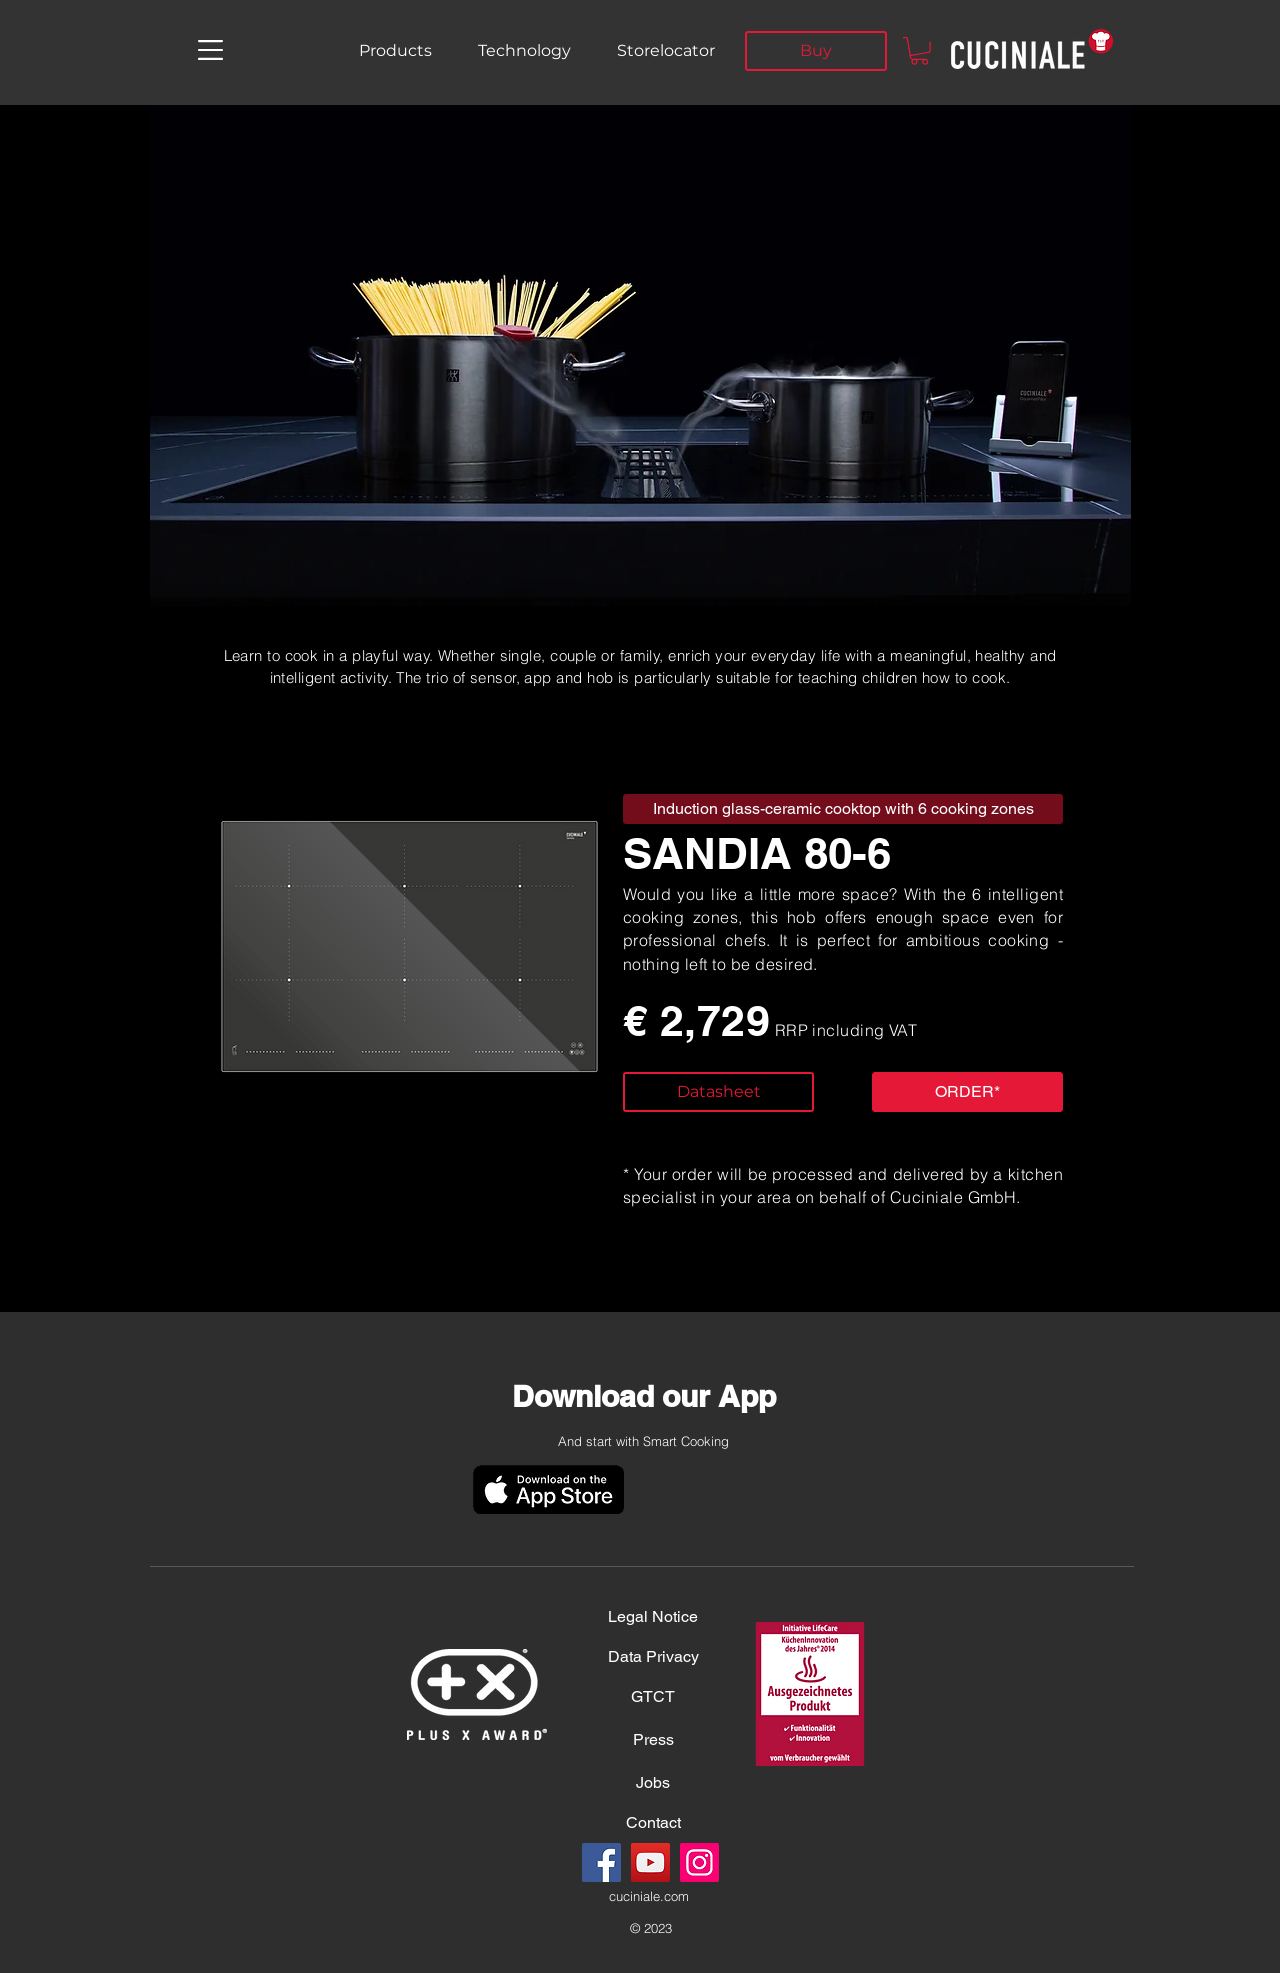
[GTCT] (653, 1697)
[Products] (395, 51)
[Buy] (816, 51)
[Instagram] (699, 1862)
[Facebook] (601, 1862)
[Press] (653, 1740)
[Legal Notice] (653, 1617)
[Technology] (524, 51)
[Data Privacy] (653, 1657)
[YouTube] (650, 1862)
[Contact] (653, 1823)
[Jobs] (653, 1783)
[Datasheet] (718, 1092)
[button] (210, 50)
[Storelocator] (666, 51)
